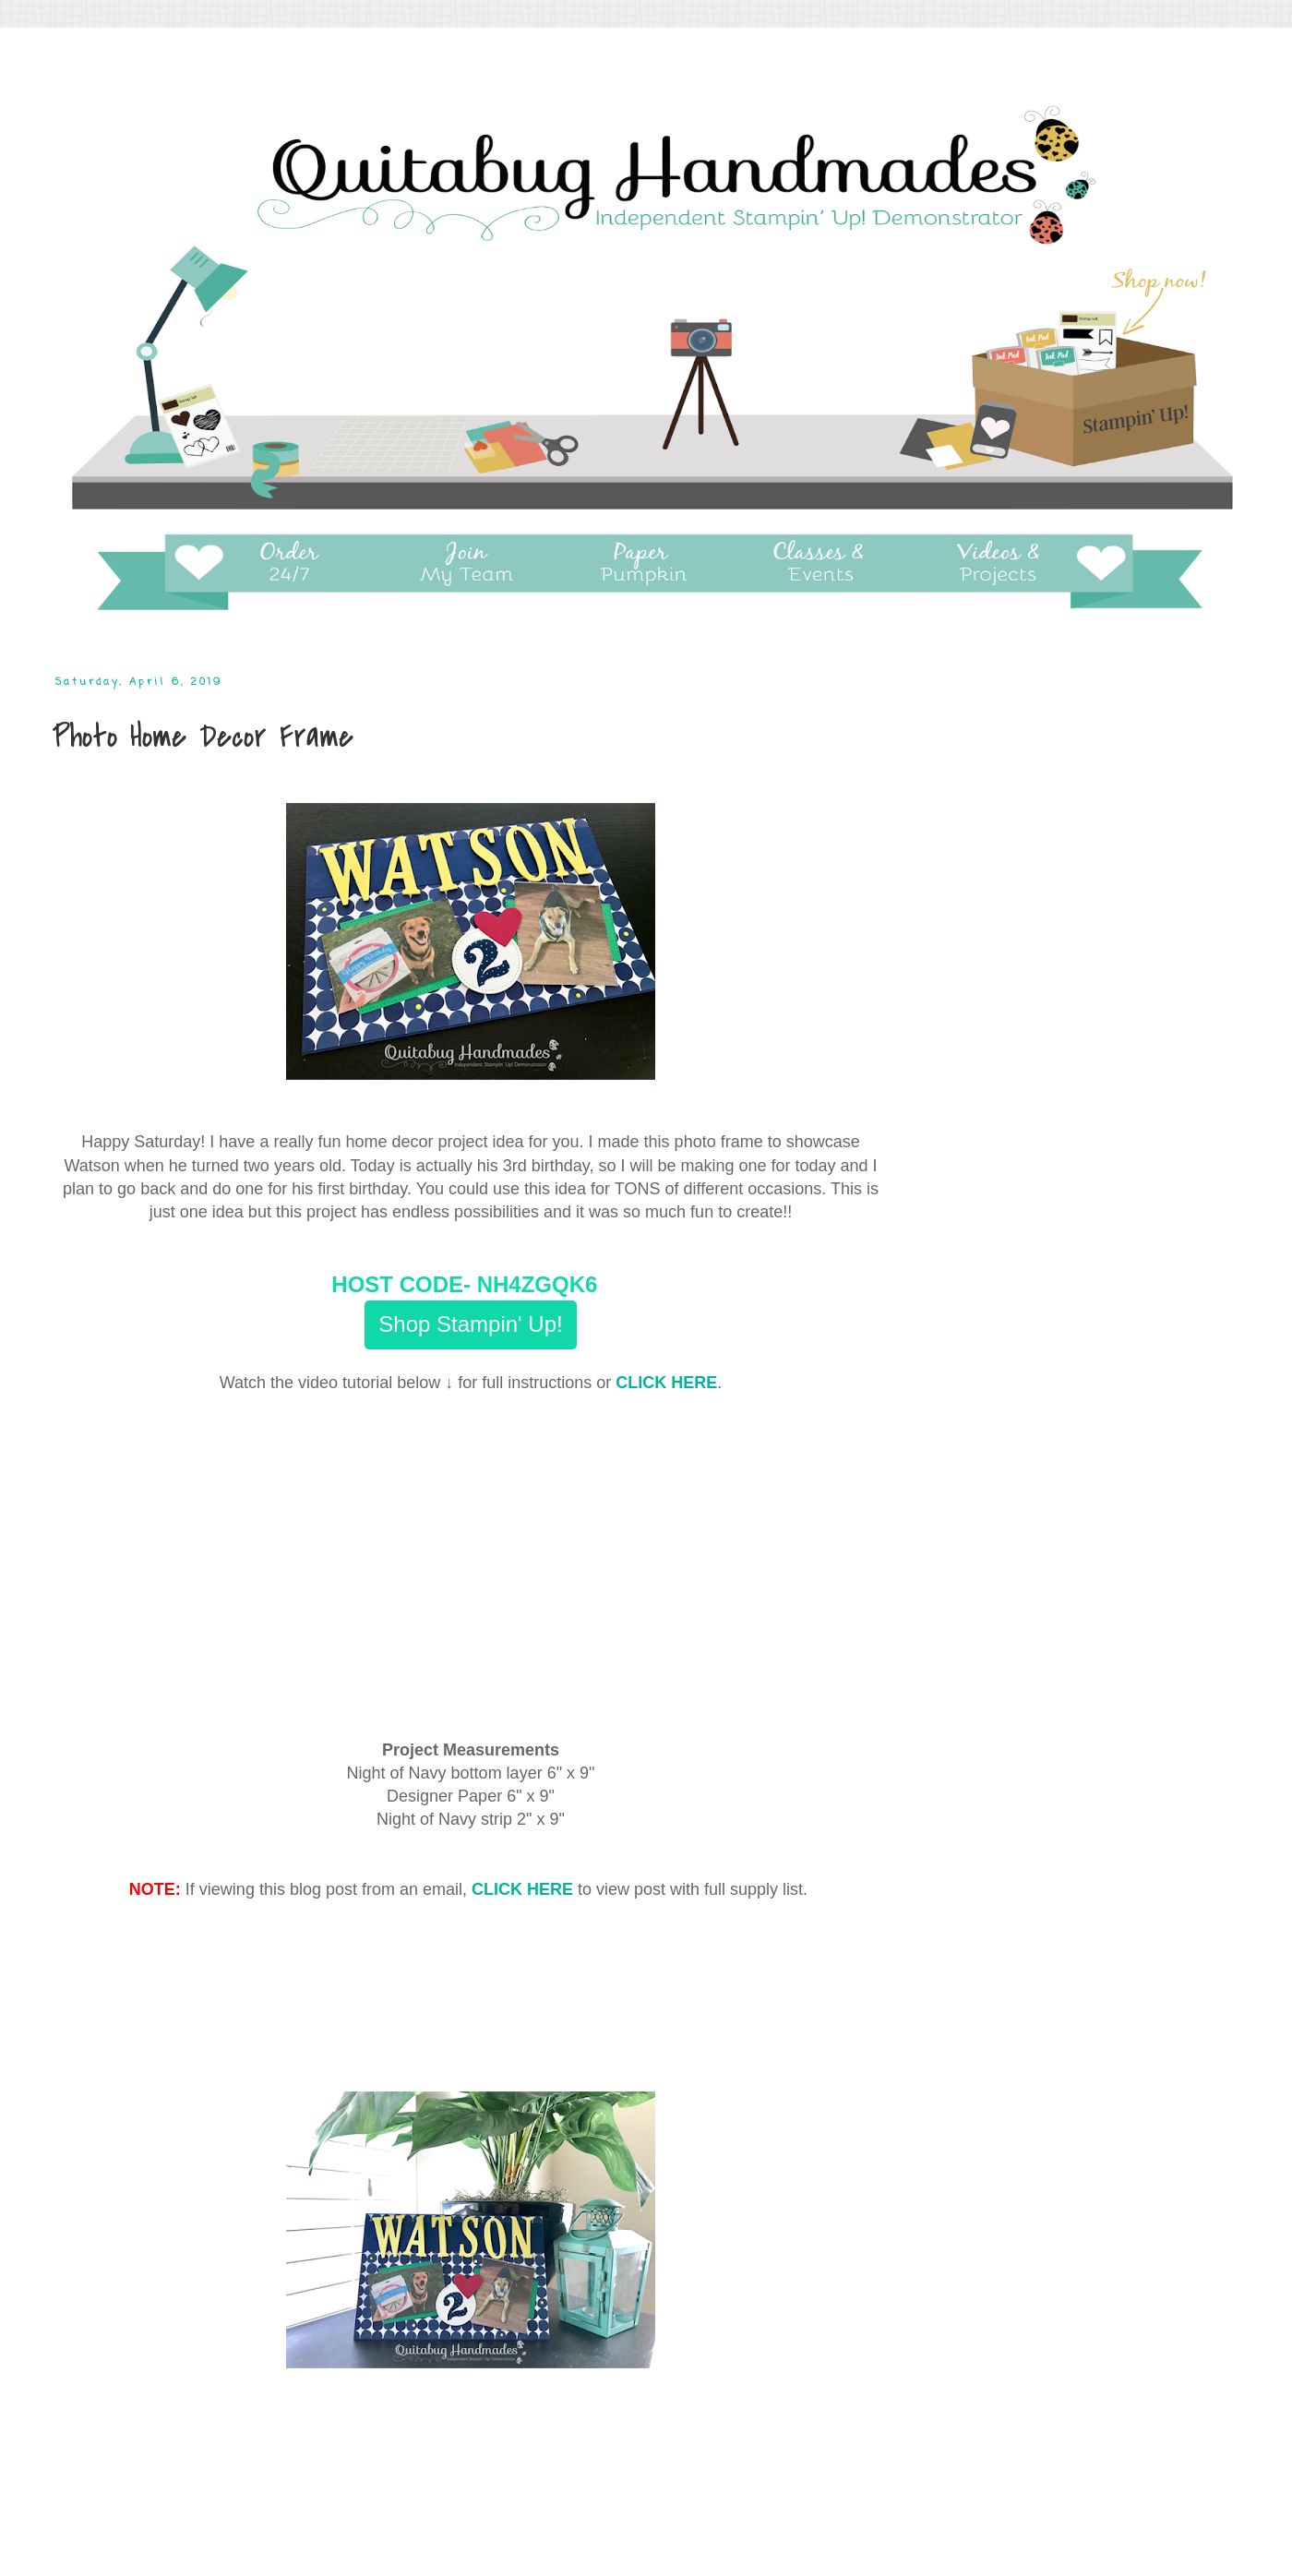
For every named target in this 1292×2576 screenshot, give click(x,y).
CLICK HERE (666, 1382)
